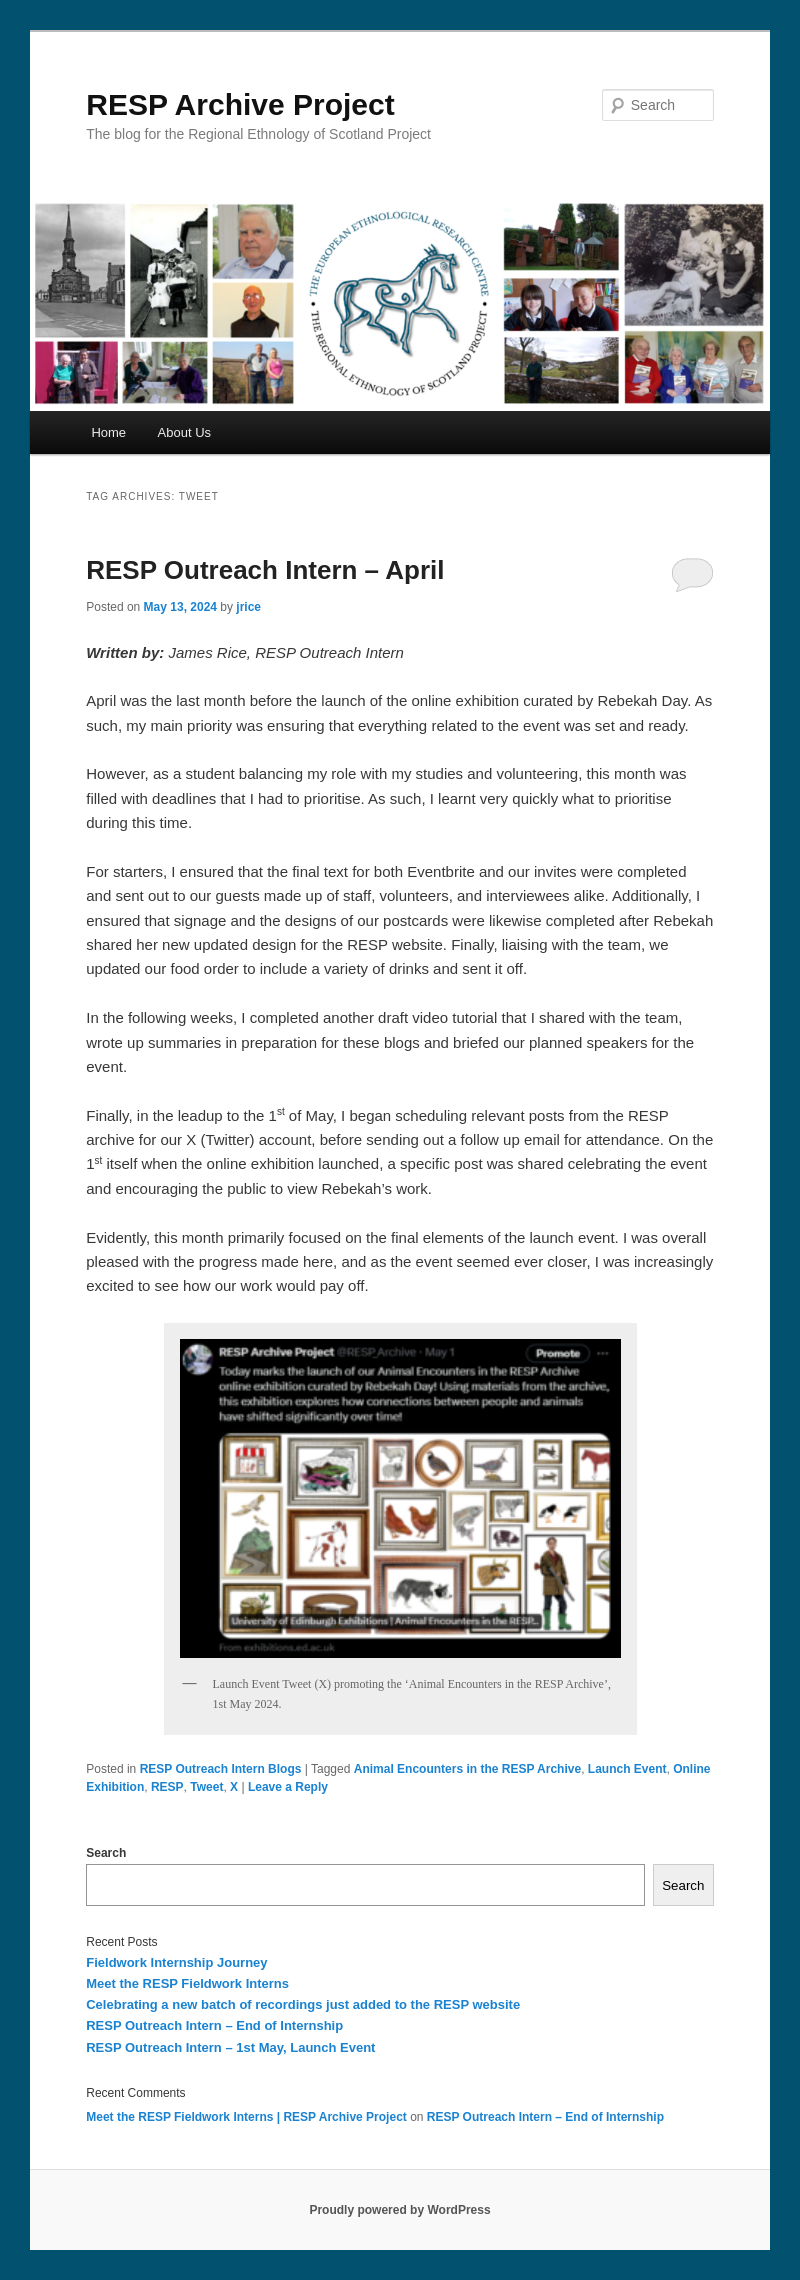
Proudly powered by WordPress (399, 2210)
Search (106, 1853)
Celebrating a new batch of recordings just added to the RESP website (303, 2004)
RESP (167, 1787)
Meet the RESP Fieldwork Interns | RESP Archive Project (246, 2117)
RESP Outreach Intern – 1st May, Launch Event (230, 2047)
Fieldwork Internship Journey (176, 1962)
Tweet (206, 1787)
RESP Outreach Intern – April (265, 570)
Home (108, 432)
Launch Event (627, 1769)
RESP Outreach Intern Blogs (221, 1769)
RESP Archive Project (240, 104)
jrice (248, 607)
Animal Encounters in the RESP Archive (467, 1769)
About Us (184, 432)
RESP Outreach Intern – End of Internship (214, 2025)
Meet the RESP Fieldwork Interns (187, 1983)
